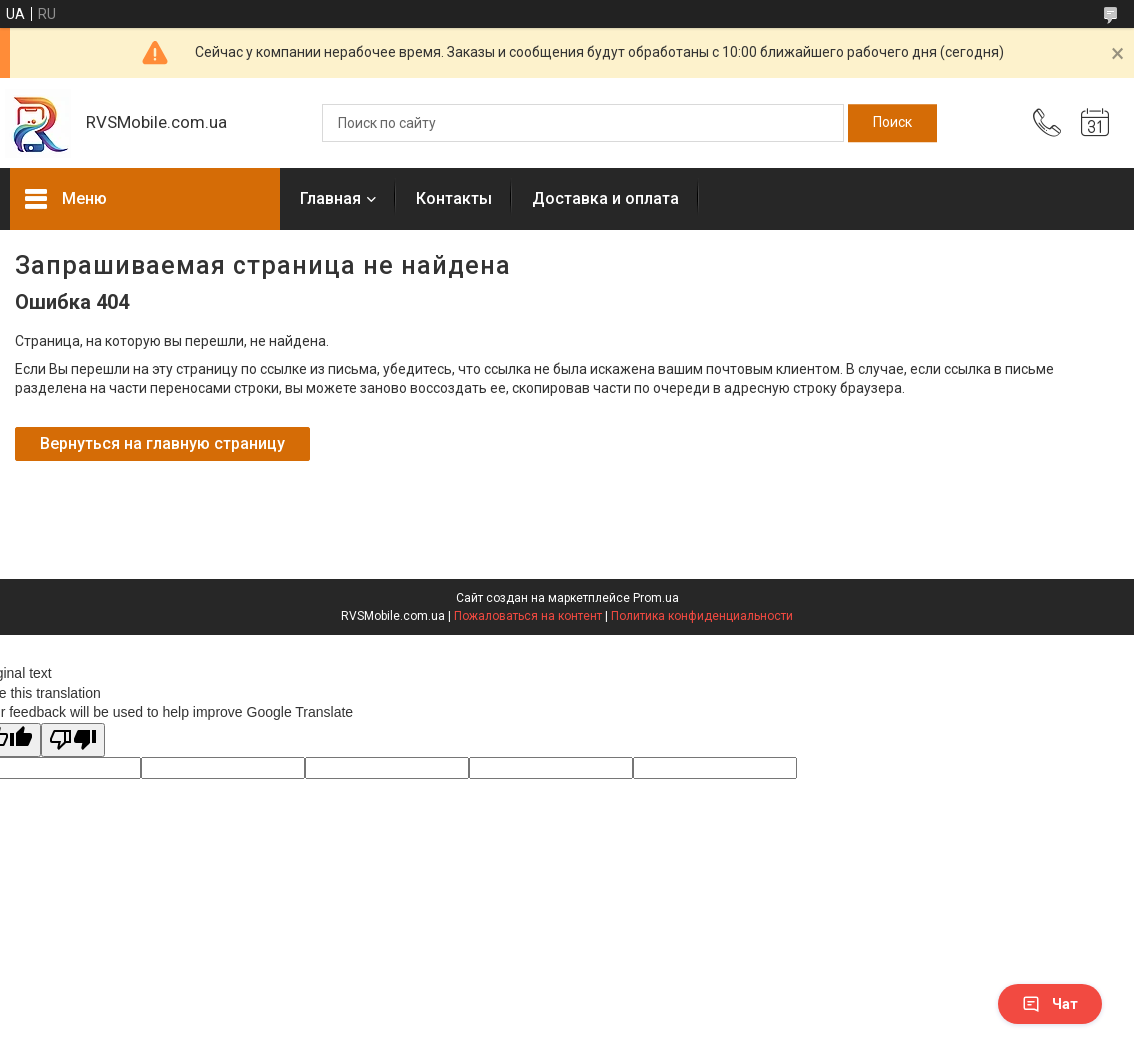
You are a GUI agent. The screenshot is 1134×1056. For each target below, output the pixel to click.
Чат (1050, 1004)
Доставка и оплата (605, 198)
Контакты (454, 198)
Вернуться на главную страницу (162, 443)
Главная (330, 198)
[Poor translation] (73, 740)
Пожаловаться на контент (528, 616)
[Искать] (892, 123)
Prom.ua (656, 598)
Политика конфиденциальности (702, 616)
